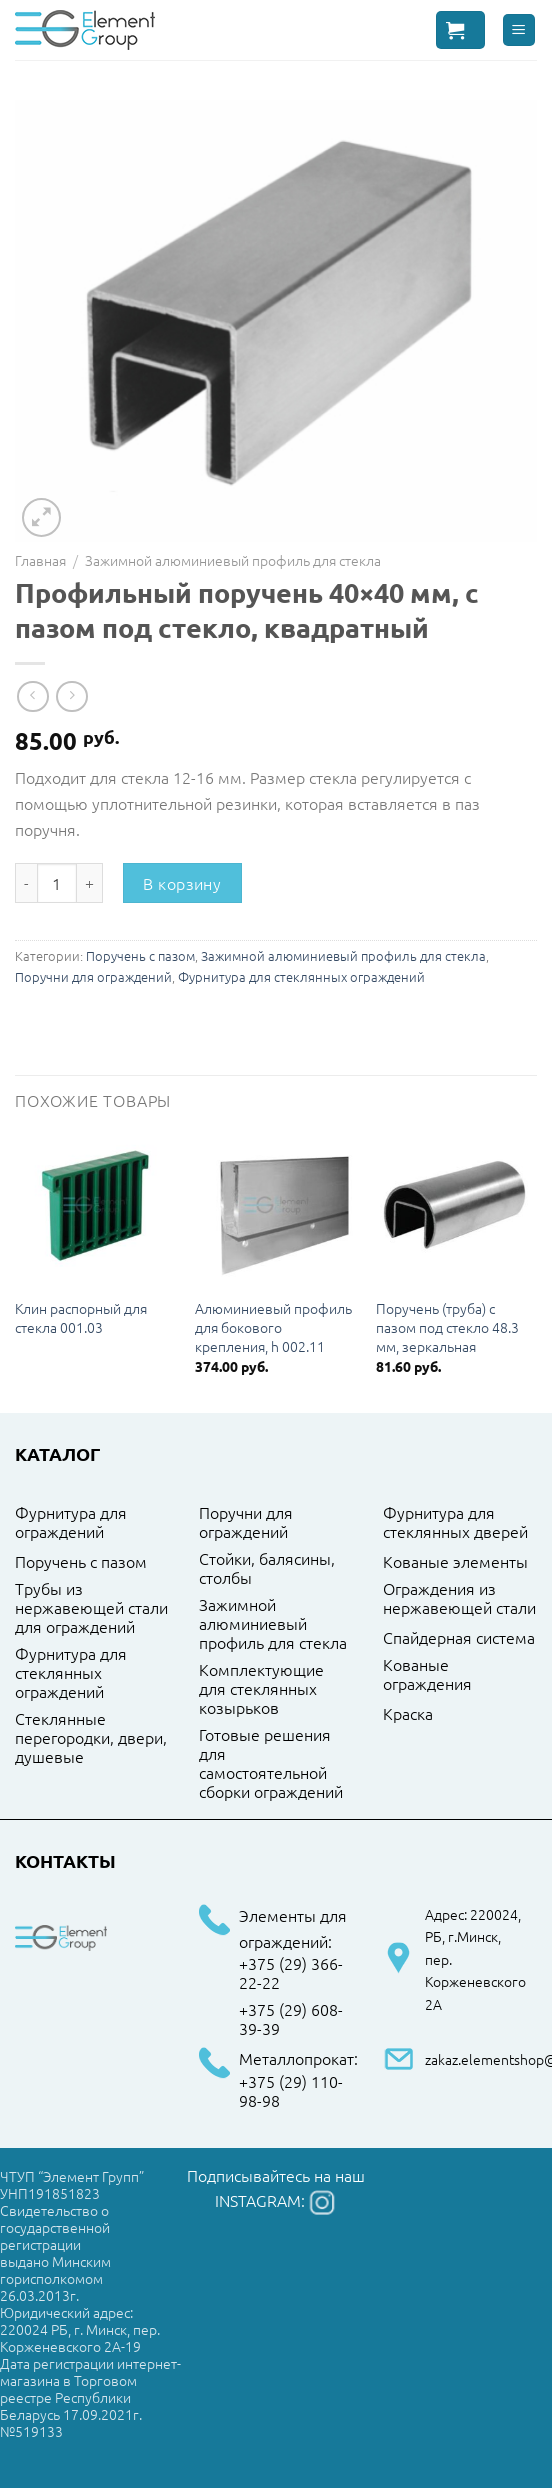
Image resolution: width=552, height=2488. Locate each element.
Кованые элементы (455, 1562)
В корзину (182, 883)
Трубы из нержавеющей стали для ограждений (91, 1608)
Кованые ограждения (427, 1674)
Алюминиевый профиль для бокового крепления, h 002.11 (273, 1327)
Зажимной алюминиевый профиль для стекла (233, 560)
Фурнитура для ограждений (71, 1522)
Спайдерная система (459, 1638)
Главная (40, 560)
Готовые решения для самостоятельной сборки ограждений (271, 1763)
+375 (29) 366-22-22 (291, 1973)
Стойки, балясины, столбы (267, 1568)
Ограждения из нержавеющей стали (459, 1598)
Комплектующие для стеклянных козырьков (261, 1689)
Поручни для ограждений (93, 976)
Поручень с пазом (140, 955)
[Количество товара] (57, 883)
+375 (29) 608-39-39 (291, 2019)
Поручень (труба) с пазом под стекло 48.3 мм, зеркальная (447, 1327)
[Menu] (519, 30)
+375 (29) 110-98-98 (291, 2091)
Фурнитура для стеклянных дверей (455, 1522)
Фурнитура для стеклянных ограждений (301, 976)
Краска (408, 1714)
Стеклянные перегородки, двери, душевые (91, 1738)
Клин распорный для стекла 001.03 (81, 1317)
